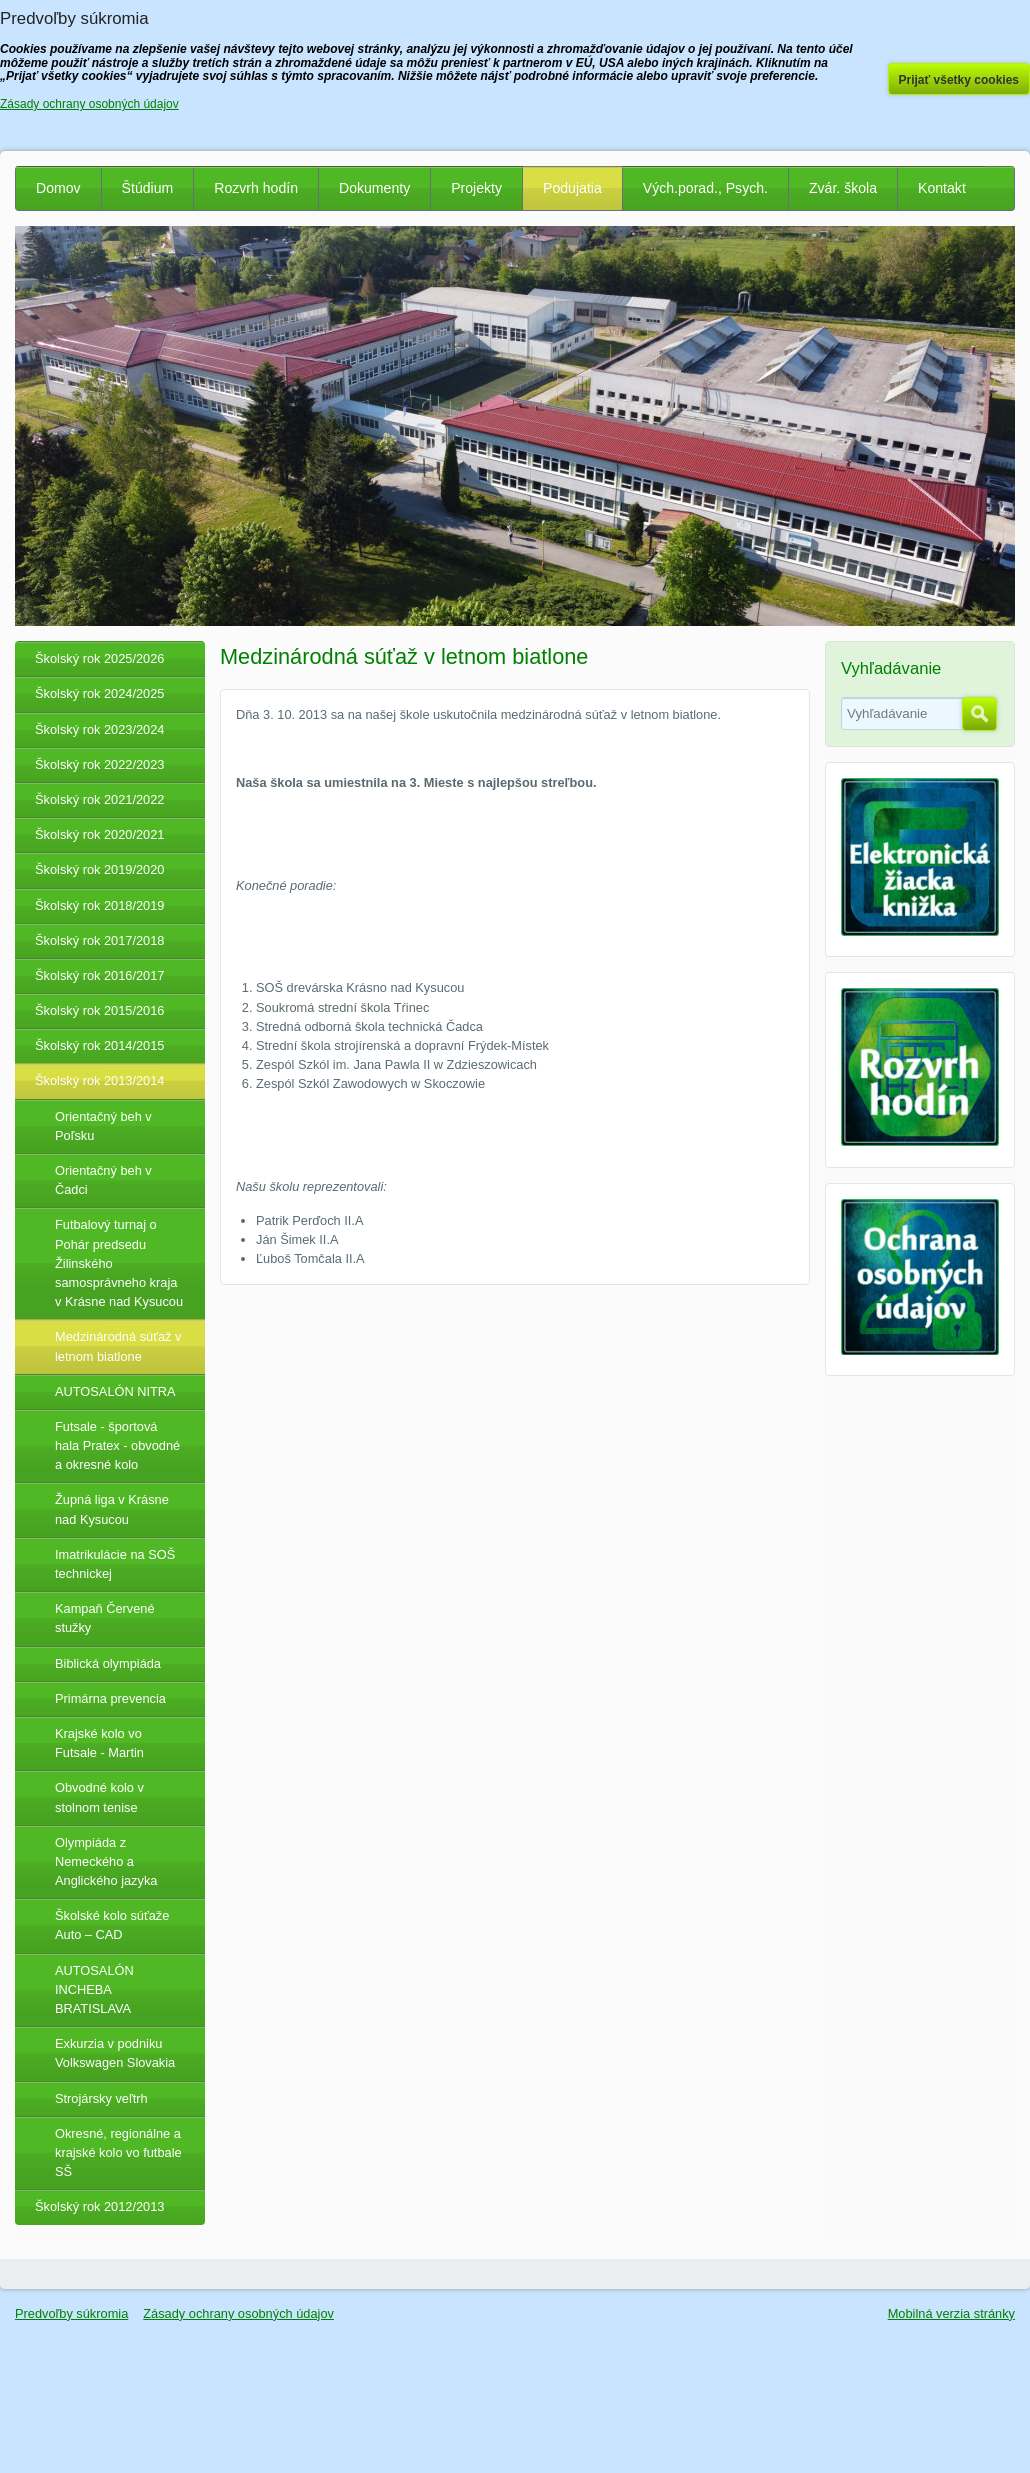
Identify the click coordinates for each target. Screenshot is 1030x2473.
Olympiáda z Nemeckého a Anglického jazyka (106, 1861)
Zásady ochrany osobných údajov (238, 2313)
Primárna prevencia (110, 1698)
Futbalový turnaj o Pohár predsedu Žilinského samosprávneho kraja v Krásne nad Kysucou (119, 1263)
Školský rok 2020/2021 (99, 834)
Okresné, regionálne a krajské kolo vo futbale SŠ (118, 2152)
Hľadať (979, 714)
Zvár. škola (843, 188)
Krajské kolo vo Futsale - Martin (99, 1743)
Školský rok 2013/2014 (99, 1080)
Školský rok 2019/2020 (99, 869)
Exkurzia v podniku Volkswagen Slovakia (115, 2053)
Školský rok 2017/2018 (99, 940)
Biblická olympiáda (108, 1663)
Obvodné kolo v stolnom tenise (99, 1797)
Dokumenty (374, 188)
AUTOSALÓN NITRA (115, 1391)
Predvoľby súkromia (71, 2313)
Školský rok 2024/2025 (99, 693)
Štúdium (148, 188)
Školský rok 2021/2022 (99, 799)
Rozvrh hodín (256, 188)
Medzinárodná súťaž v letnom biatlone (118, 1346)
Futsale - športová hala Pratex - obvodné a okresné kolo (117, 1445)
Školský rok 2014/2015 (99, 1045)
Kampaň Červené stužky (105, 1618)
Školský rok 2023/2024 (99, 729)
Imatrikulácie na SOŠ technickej (115, 1564)
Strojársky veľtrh (101, 2098)
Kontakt (942, 188)
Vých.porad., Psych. (705, 188)
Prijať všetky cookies (959, 80)
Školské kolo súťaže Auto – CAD (112, 1925)
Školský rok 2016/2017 (99, 975)
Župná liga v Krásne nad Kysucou (112, 1509)
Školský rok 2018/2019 (99, 905)
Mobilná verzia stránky (951, 2313)
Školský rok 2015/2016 (99, 1010)
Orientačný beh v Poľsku (103, 1126)
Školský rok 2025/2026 (99, 658)
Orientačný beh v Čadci (103, 1180)
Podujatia (572, 188)
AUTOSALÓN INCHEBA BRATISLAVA (94, 1989)
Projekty (476, 188)
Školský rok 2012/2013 (99, 2206)
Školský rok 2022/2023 (99, 764)
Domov (58, 188)
